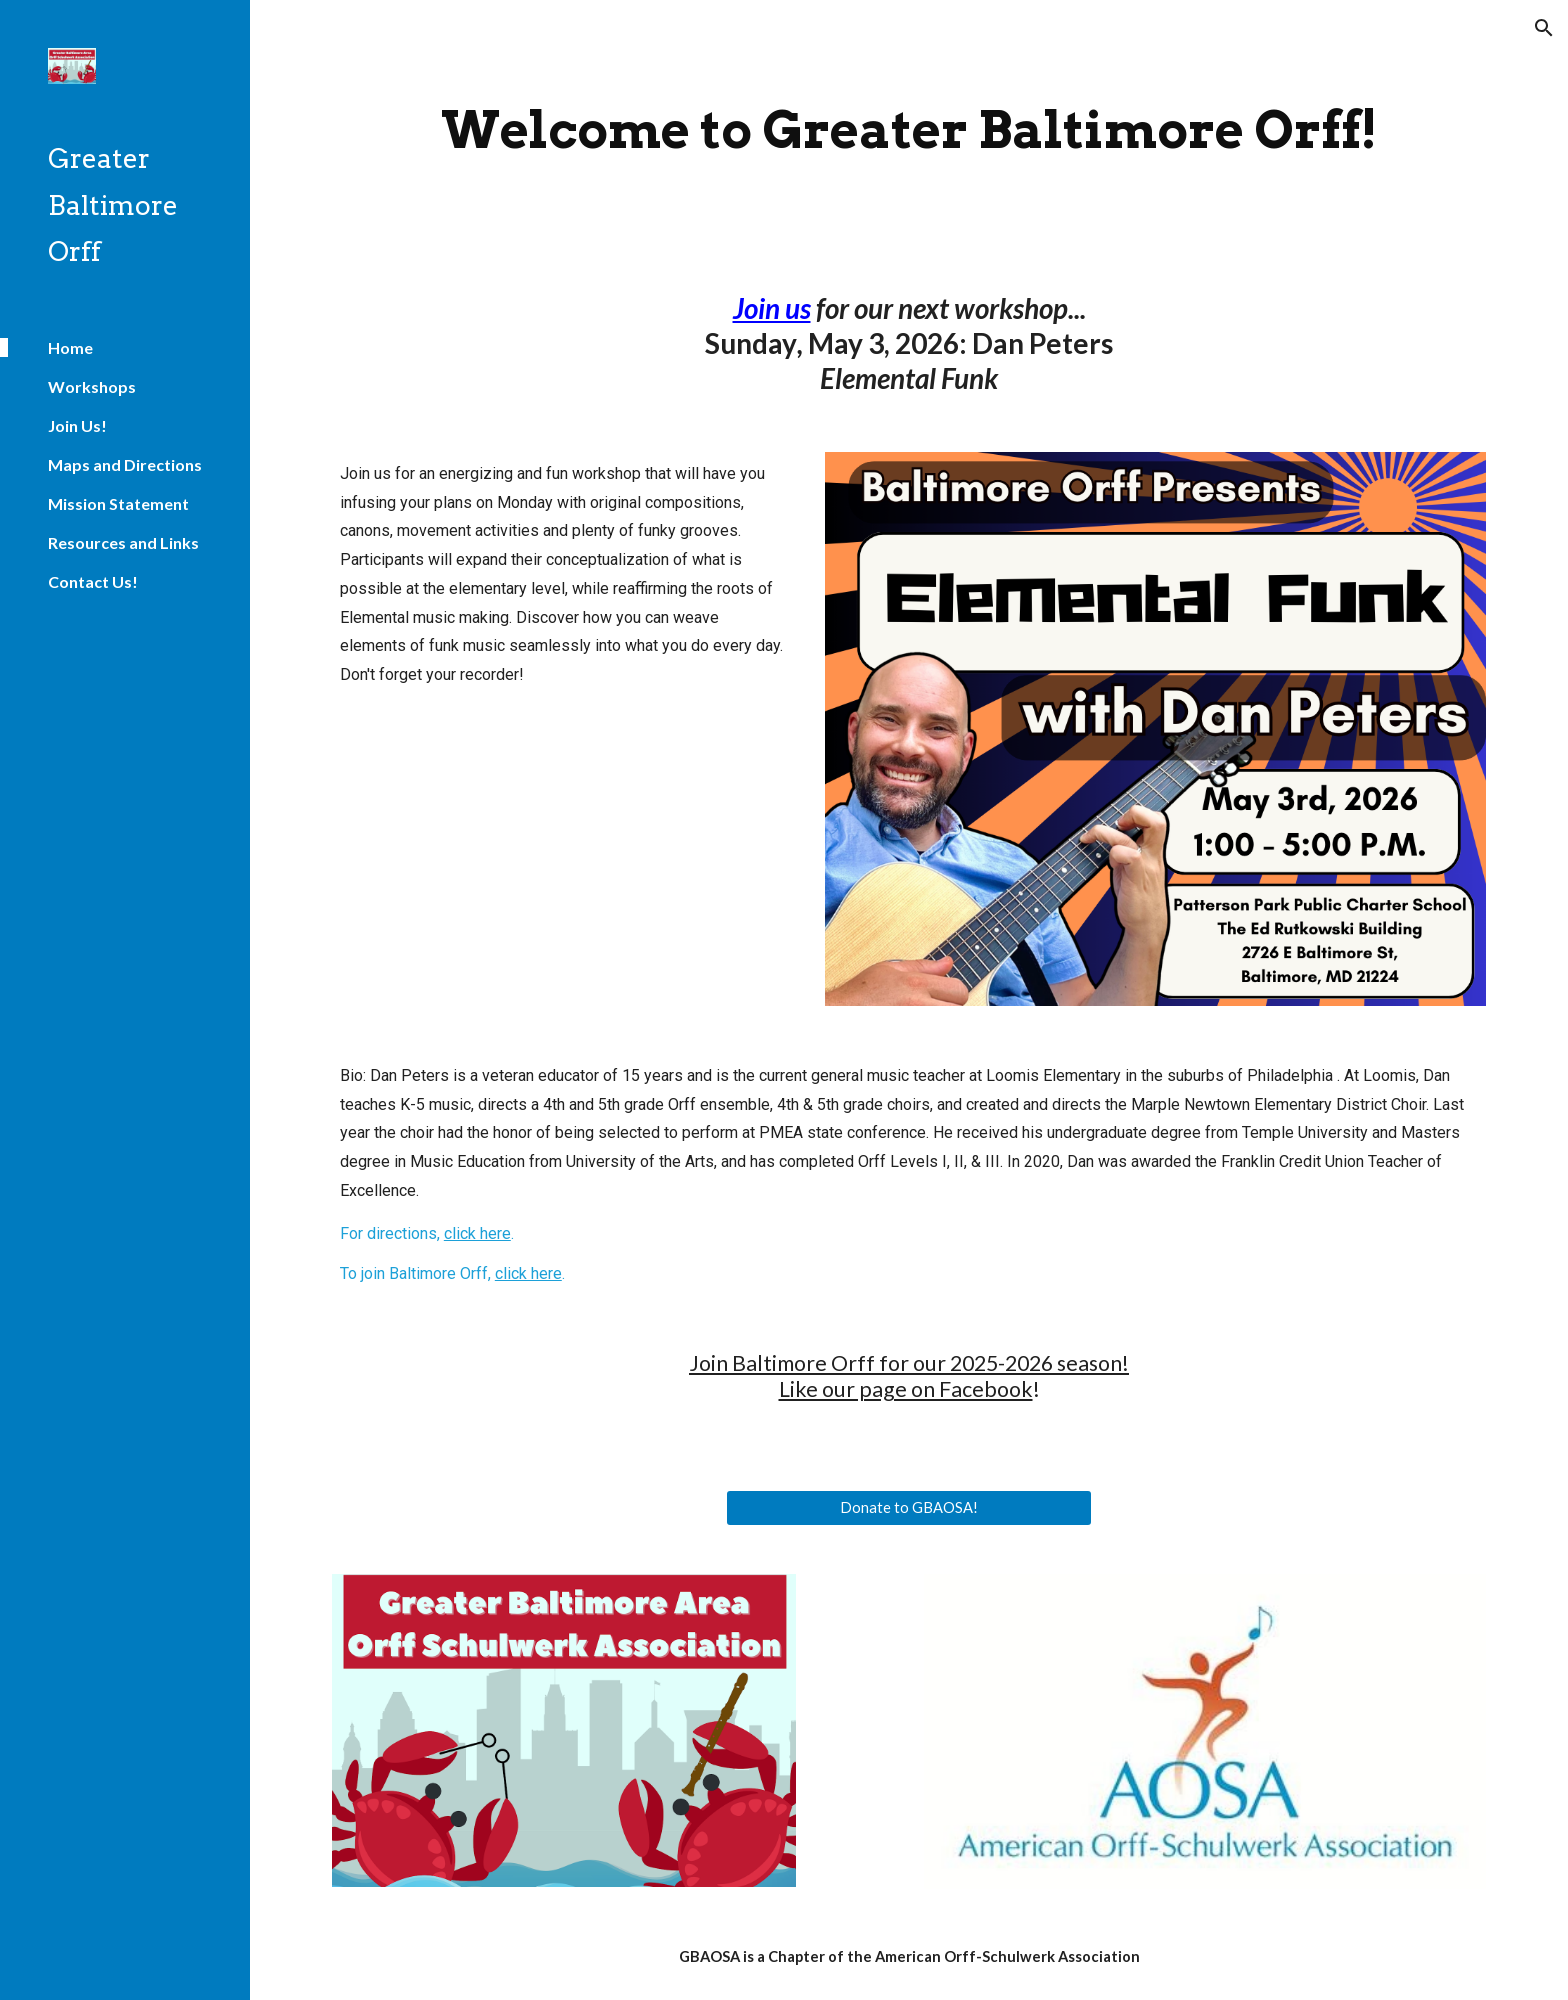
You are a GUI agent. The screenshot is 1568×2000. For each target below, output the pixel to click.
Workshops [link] (92, 386)
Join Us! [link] (77, 425)
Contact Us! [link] (93, 581)
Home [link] (70, 347)
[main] (909, 129)
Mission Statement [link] (118, 503)
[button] (1544, 28)
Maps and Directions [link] (125, 464)
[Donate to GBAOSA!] (908, 1507)
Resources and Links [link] (123, 542)
